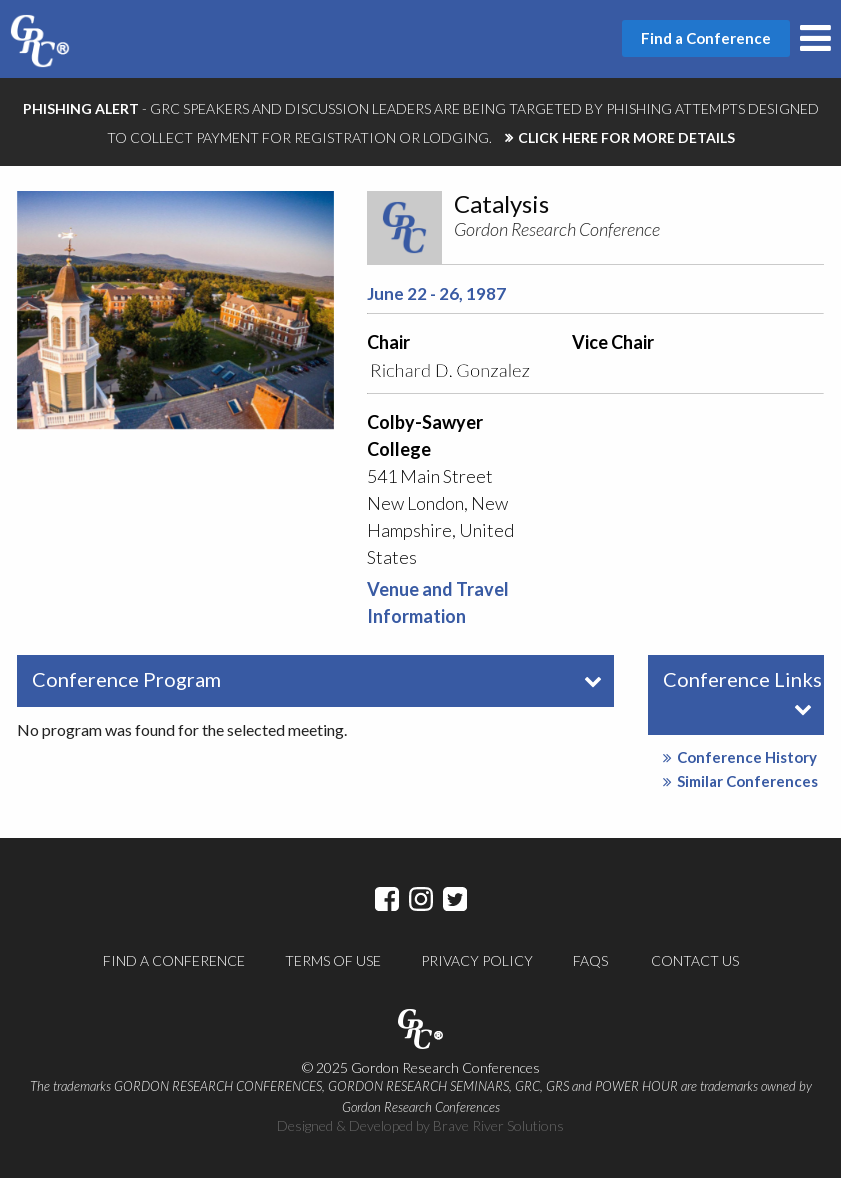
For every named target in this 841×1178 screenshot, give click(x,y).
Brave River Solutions (498, 1125)
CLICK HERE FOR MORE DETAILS (626, 137)
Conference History (740, 757)
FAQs (590, 960)
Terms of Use (333, 960)
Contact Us (695, 960)
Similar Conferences (740, 781)
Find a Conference (174, 960)
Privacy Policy (477, 960)
